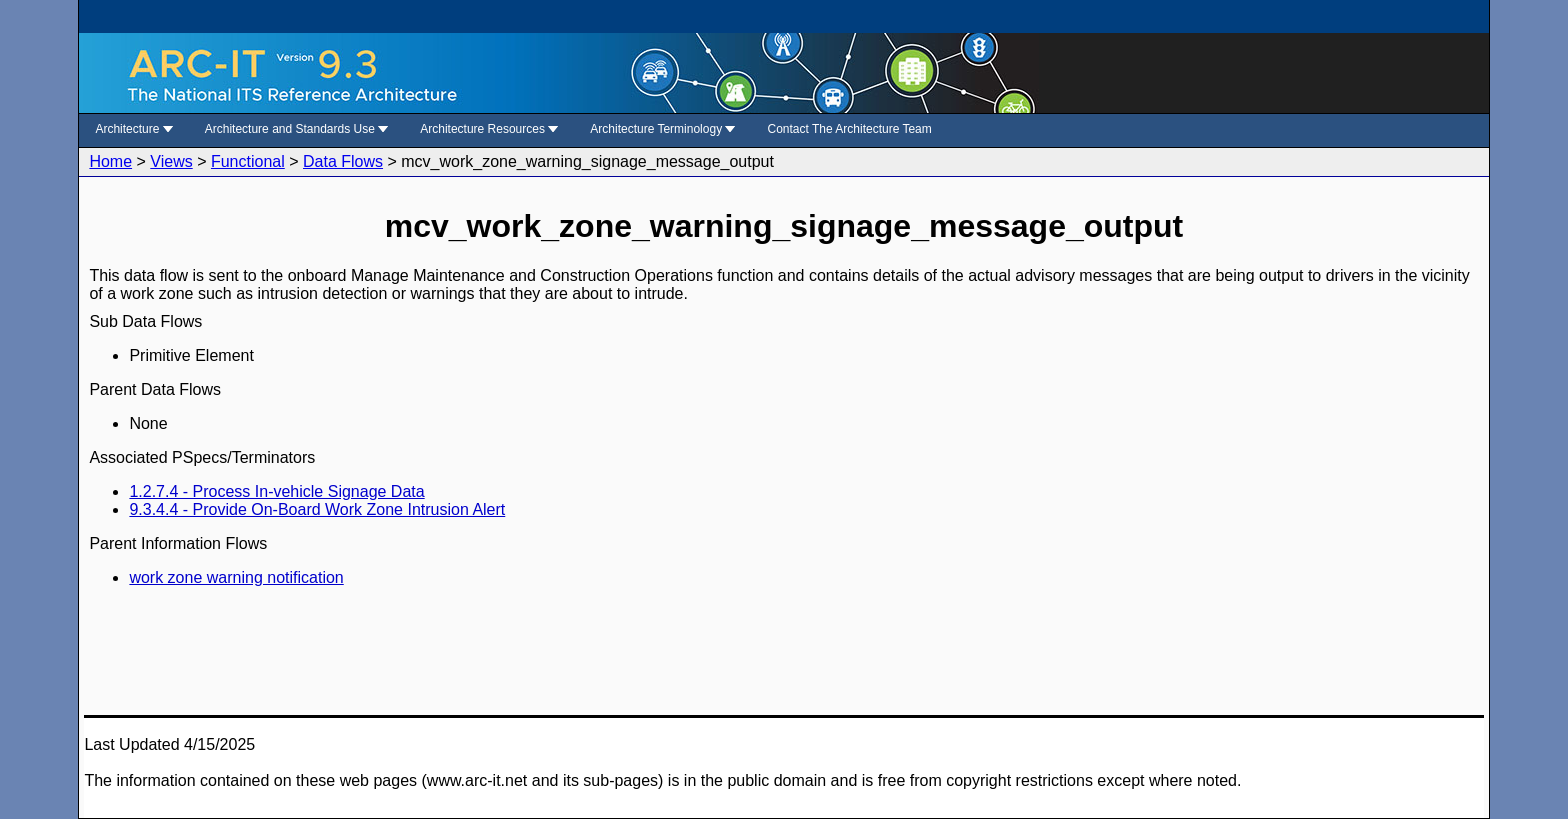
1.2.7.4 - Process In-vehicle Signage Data (276, 491)
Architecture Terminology (662, 129)
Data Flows (343, 161)
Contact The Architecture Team (849, 129)
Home (110, 161)
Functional (248, 161)
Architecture (133, 129)
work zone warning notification (236, 577)
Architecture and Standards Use (296, 129)
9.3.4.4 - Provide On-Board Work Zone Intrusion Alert (317, 509)
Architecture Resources (489, 129)
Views (171, 161)
